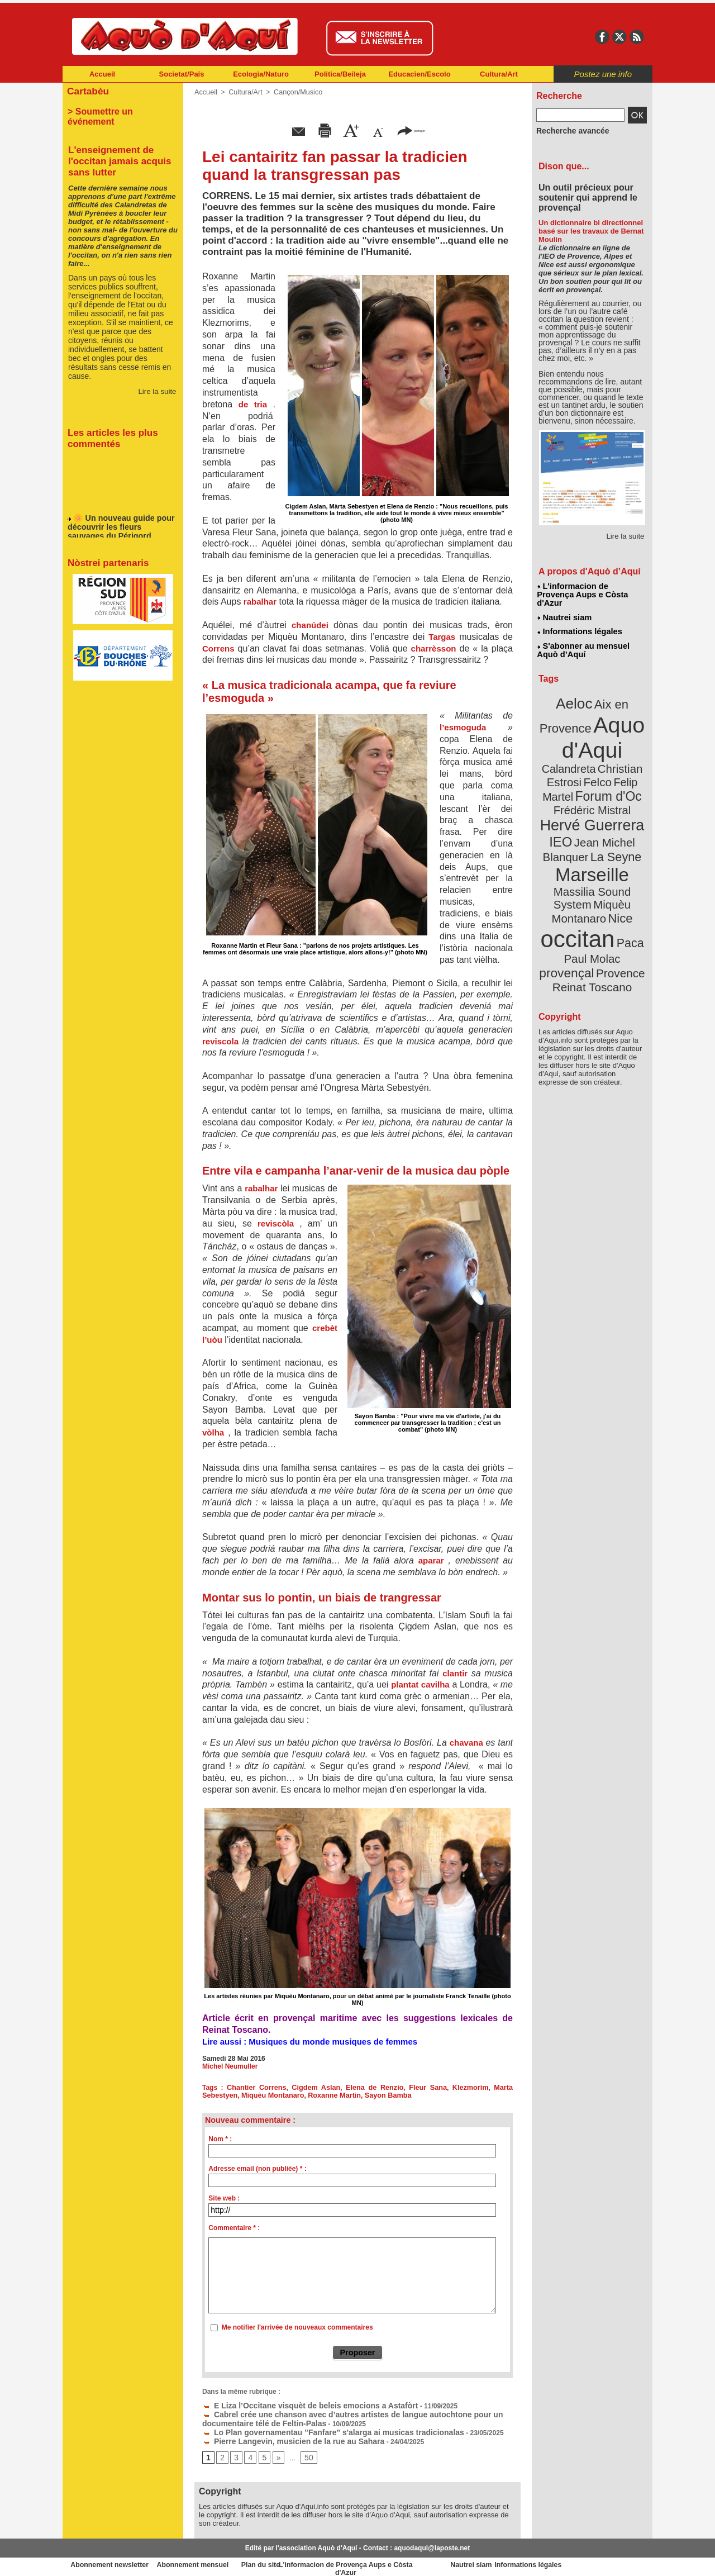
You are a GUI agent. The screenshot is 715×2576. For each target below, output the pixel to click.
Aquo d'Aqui (589, 717)
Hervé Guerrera (592, 784)
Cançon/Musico (294, 92)
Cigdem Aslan (317, 2088)
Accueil (102, 74)
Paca (625, 875)
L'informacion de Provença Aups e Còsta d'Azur (591, 589)
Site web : (224, 2198)
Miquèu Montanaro (269, 2095)
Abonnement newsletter (112, 2559)
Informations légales (579, 620)
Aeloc (576, 689)
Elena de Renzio (375, 2088)
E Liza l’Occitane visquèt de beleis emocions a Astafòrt (295, 2404)
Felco (629, 745)
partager (411, 130)
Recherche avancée (567, 130)
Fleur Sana (429, 2088)
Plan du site (308, 2559)
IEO (565, 798)
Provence (577, 902)
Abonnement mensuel (210, 2559)
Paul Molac (568, 890)
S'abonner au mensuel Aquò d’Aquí (582, 637)
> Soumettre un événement (118, 109)
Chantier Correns (258, 2088)
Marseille (573, 827)
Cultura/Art (499, 74)
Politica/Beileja (340, 74)
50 (304, 2452)
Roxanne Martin (328, 2095)
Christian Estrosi (579, 745)
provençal (617, 890)
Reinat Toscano (601, 908)
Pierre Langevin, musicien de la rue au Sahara (281, 2436)
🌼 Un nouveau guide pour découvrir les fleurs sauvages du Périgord (119, 517)
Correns (218, 648)
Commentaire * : (234, 2228)
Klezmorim (471, 2088)
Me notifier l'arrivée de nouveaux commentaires (297, 2327)
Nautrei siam (564, 606)
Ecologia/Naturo (261, 74)
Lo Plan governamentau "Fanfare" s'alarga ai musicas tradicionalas (315, 2428)
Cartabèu (86, 90)
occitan (579, 872)
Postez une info (603, 74)
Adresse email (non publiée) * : (257, 2169)
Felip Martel (575, 758)
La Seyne (612, 812)
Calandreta (619, 732)
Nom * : (220, 2139)
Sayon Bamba (379, 2095)
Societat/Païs (181, 74)
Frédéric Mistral (604, 771)
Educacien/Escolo (419, 74)
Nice (616, 854)
